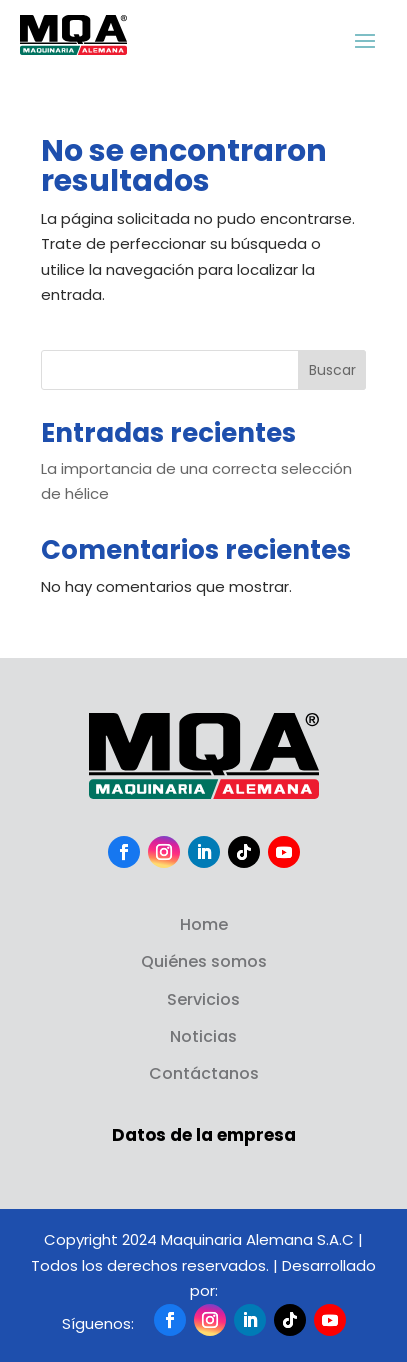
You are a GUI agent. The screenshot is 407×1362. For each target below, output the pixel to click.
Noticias (203, 1036)
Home (204, 924)
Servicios (203, 999)
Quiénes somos (204, 961)
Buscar (332, 370)
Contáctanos (204, 1073)
